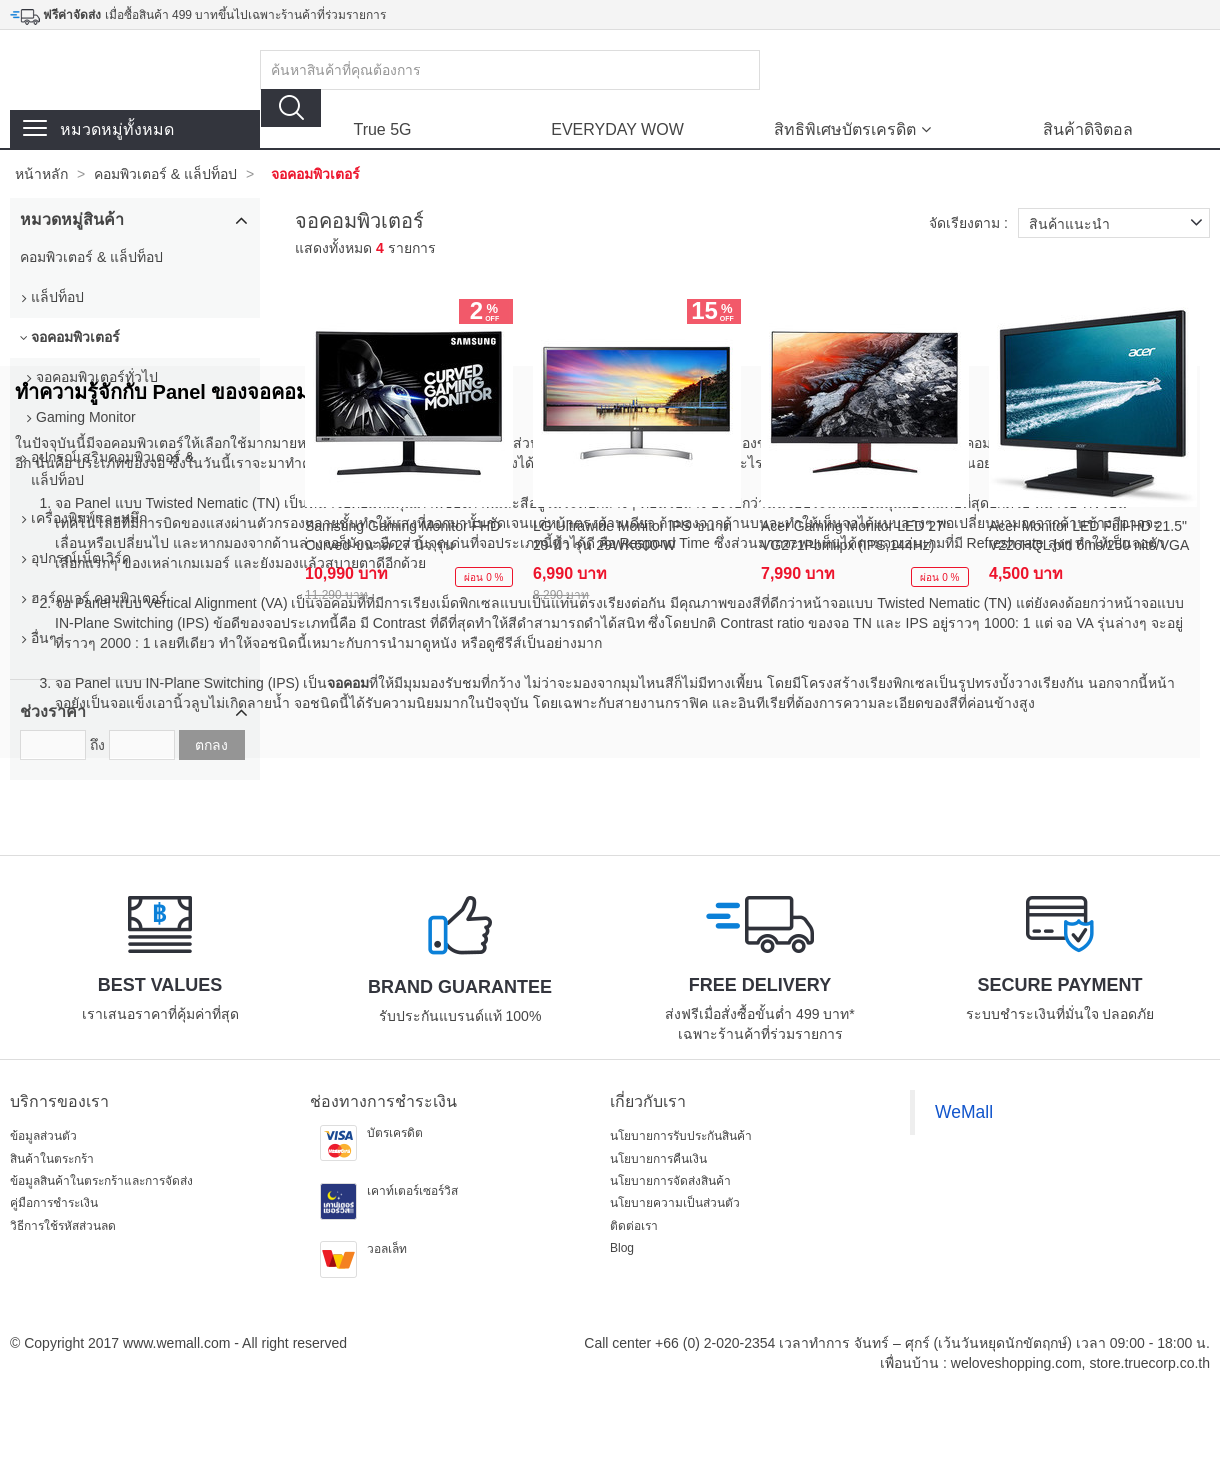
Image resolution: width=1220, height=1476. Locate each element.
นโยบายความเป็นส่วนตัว (675, 1203)
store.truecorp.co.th (1149, 1363)
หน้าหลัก (41, 174)
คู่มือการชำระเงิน (54, 1203)
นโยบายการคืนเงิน (658, 1159)
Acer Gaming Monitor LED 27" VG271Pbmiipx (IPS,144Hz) (855, 535)
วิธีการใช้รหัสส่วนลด (63, 1226)
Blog (622, 1248)
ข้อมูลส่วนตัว (43, 1136)
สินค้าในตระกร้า (52, 1159)
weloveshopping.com (1016, 1363)
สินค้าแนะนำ (1119, 223)
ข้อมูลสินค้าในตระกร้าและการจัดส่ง (101, 1181)
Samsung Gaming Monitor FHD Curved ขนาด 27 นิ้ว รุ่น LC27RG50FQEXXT (402, 537)
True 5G (382, 129)
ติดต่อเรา (634, 1226)
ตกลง (211, 745)
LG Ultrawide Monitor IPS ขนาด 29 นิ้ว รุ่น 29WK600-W (632, 535)
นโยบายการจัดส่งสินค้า (670, 1181)
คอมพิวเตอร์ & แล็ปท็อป (165, 174)
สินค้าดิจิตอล (1088, 129)
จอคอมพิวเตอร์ (315, 174)
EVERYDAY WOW (617, 129)
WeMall (964, 1112)
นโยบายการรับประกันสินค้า (681, 1136)
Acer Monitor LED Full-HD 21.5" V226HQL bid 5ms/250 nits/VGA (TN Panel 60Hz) (1088, 537)
